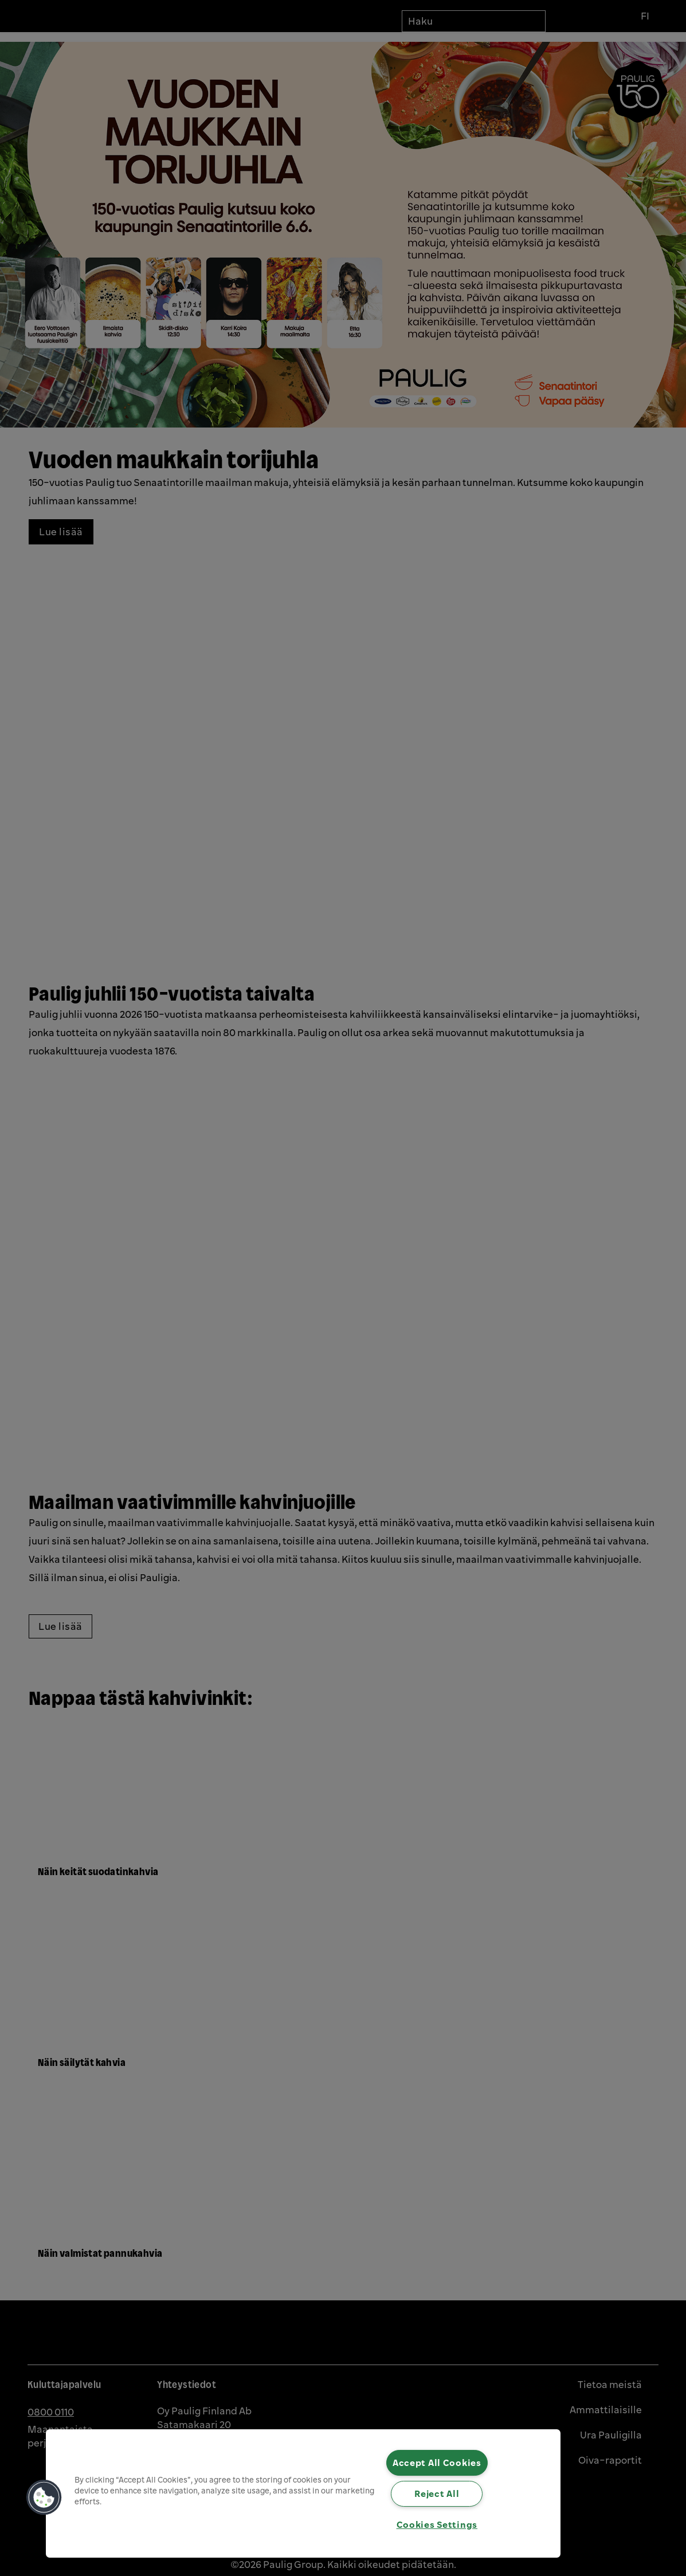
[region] (303, 2493)
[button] (44, 2497)
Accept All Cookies (437, 2462)
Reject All (436, 2493)
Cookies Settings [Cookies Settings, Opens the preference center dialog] (437, 2524)
